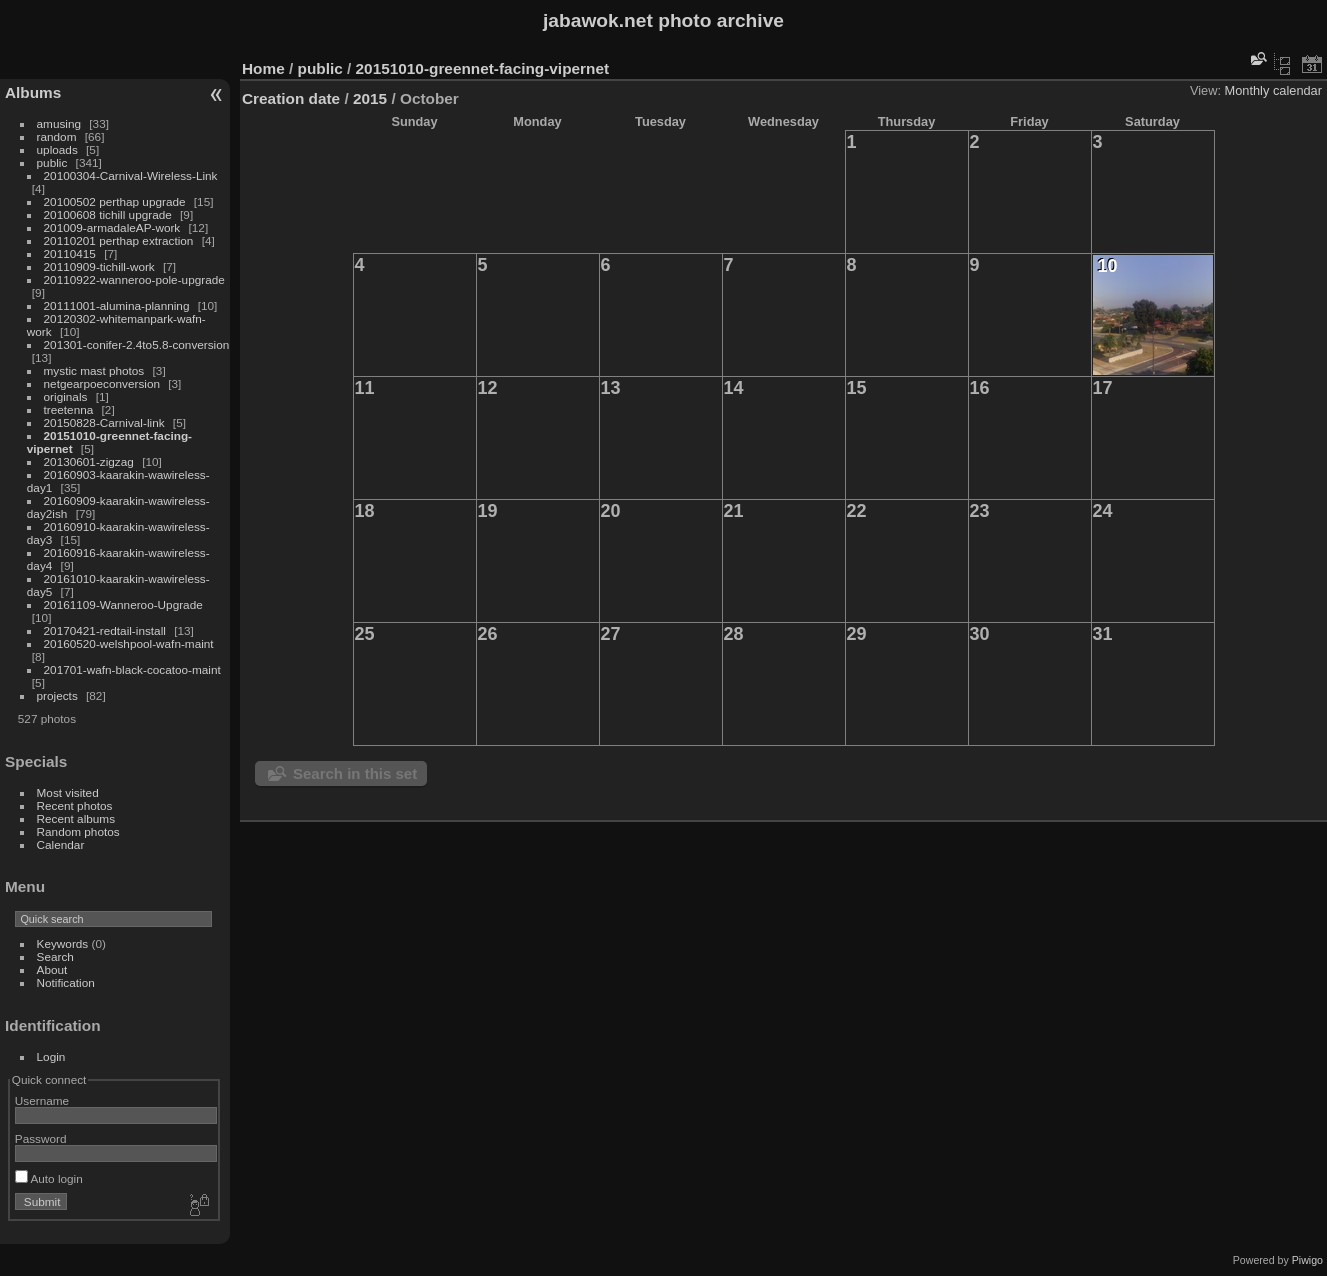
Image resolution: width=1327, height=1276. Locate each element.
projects (57, 695)
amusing (59, 123)
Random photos (78, 831)
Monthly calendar (1273, 90)
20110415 (70, 253)
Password (41, 1138)
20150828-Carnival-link (104, 422)
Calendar (61, 844)
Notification (66, 982)
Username (42, 1100)
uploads (57, 149)
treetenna (69, 409)
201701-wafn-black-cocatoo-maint (132, 669)
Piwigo (1307, 1260)
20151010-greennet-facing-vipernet (483, 68)
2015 (370, 98)
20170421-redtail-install (105, 630)
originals (66, 396)
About (52, 969)
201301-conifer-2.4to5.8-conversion (137, 344)
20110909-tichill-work (99, 266)
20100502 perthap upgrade (115, 201)
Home (263, 68)
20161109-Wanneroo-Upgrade (123, 604)
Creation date (291, 98)
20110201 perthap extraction (119, 240)
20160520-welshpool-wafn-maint (129, 643)
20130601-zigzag (89, 461)
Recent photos (75, 805)
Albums (33, 92)
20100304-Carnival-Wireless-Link (131, 175)
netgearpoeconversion (102, 383)
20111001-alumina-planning (117, 305)
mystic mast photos (94, 370)
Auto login (49, 1178)
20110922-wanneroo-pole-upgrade (134, 279)
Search (55, 956)
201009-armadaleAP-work (112, 227)
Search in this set (355, 773)
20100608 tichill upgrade (108, 214)
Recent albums (76, 818)
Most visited (68, 792)
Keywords (63, 943)
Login (51, 1056)
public (52, 162)
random (57, 136)
